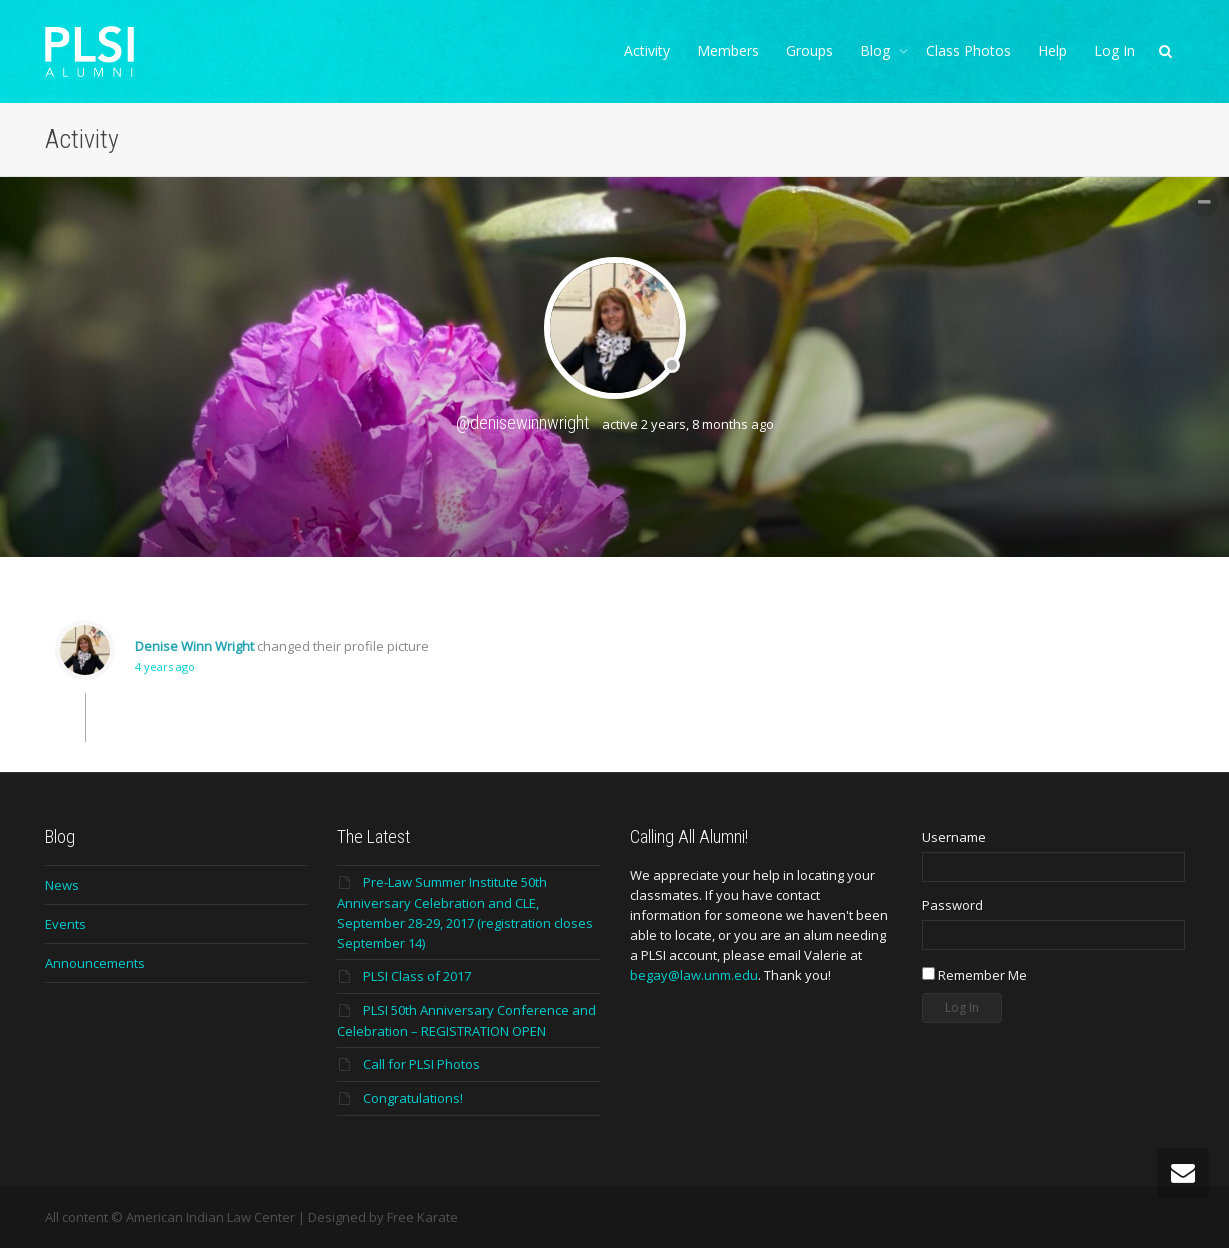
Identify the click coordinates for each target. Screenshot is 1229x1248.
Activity (647, 50)
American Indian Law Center (210, 1217)
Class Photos (968, 50)
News (62, 885)
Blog (877, 50)
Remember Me (974, 975)
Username (954, 837)
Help (1052, 50)
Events (65, 924)
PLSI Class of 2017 (417, 976)
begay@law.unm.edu (694, 975)
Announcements (95, 963)
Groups (809, 50)
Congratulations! (413, 1098)
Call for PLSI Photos (421, 1064)
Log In (1114, 50)
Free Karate (422, 1217)
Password (952, 905)
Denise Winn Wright (194, 646)
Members (728, 50)
